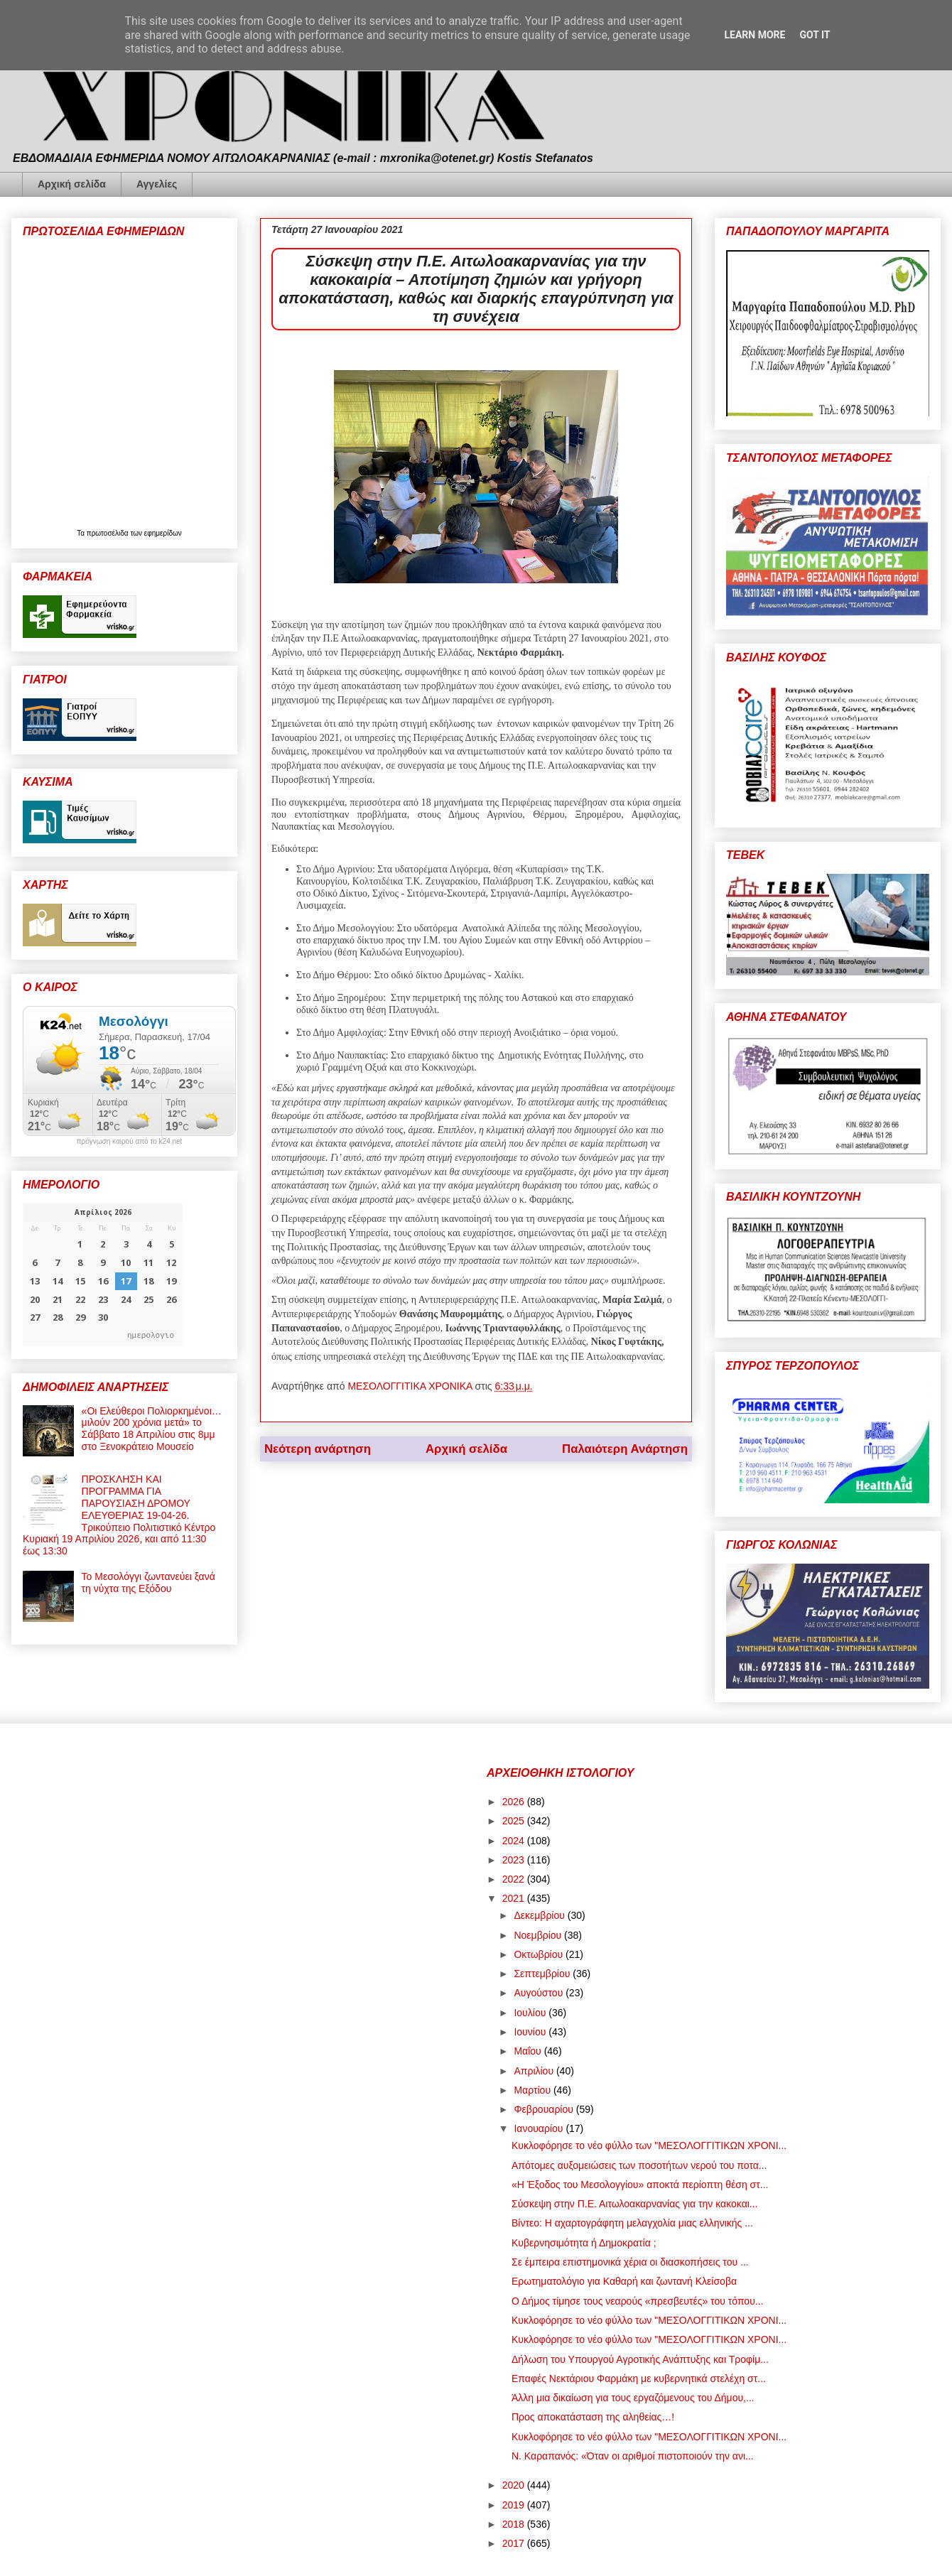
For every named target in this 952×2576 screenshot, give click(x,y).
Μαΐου (528, 2051)
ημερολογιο (150, 1334)
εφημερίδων (163, 533)
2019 (514, 2505)
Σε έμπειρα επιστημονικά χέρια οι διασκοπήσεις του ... (630, 2262)
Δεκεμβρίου (540, 1915)
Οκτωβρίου (540, 1954)
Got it (814, 34)
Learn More (754, 34)
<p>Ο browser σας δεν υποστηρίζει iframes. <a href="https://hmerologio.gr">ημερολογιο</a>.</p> (103, 1274)
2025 (514, 1821)
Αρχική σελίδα (72, 184)
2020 (514, 2485)
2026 (514, 1801)
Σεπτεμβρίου (543, 1973)
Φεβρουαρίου (544, 2109)
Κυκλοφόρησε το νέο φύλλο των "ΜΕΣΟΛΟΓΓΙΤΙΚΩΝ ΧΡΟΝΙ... (649, 2145)
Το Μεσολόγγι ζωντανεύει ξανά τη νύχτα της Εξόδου (148, 1582)
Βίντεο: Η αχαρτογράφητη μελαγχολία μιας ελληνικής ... (632, 2223)
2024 (514, 1840)
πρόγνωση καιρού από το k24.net (130, 1141)
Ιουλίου (531, 2012)
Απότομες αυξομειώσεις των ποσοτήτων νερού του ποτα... (639, 2165)
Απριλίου (535, 2071)
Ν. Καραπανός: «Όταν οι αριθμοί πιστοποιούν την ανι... (633, 2456)
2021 (514, 1898)
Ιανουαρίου (540, 2128)
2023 (514, 1860)
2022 (514, 1879)
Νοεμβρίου (539, 1935)
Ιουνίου (531, 2031)
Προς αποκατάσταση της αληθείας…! (593, 2417)
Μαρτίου (533, 2090)
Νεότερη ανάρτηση (317, 1449)
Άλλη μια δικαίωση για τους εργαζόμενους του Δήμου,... (633, 2397)
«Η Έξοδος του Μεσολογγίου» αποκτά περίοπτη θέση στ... (640, 2184)
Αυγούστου (540, 1992)
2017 (514, 2543)
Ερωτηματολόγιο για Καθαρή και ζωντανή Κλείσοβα (624, 2281)
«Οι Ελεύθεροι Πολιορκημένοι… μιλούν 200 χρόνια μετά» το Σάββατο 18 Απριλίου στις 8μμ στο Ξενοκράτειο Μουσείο (152, 1428)
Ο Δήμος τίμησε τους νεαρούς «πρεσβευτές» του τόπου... (637, 2301)
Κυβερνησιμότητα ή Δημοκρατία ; (584, 2242)
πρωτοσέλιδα (109, 533)
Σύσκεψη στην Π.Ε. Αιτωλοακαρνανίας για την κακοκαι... (635, 2203)
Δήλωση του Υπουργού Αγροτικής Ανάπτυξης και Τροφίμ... (640, 2359)
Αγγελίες (156, 184)
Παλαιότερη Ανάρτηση (625, 1449)
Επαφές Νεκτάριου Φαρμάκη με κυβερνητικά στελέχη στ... (639, 2378)
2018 (514, 2524)
